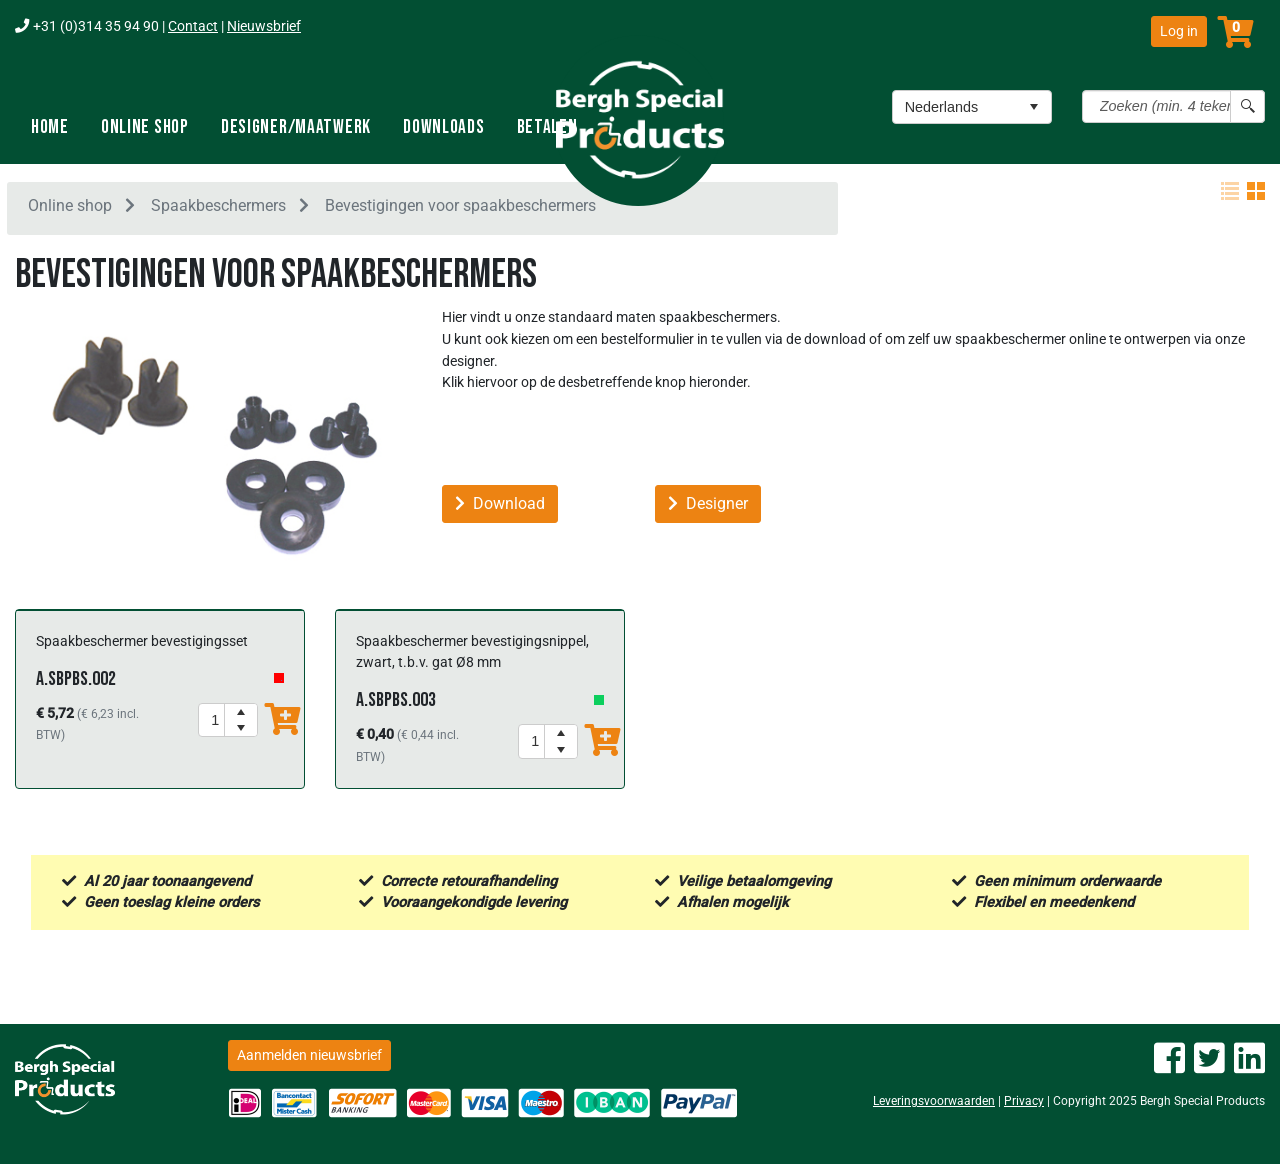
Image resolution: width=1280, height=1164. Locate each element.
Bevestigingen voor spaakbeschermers (460, 208)
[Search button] (1247, 106)
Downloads (443, 127)
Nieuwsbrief (264, 26)
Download (500, 507)
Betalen (547, 127)
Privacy (1024, 1101)
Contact (193, 26)
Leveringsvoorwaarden (934, 1101)
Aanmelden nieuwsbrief (309, 1055)
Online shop (145, 127)
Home (50, 127)
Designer (708, 507)
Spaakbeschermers (218, 208)
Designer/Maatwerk (296, 127)
